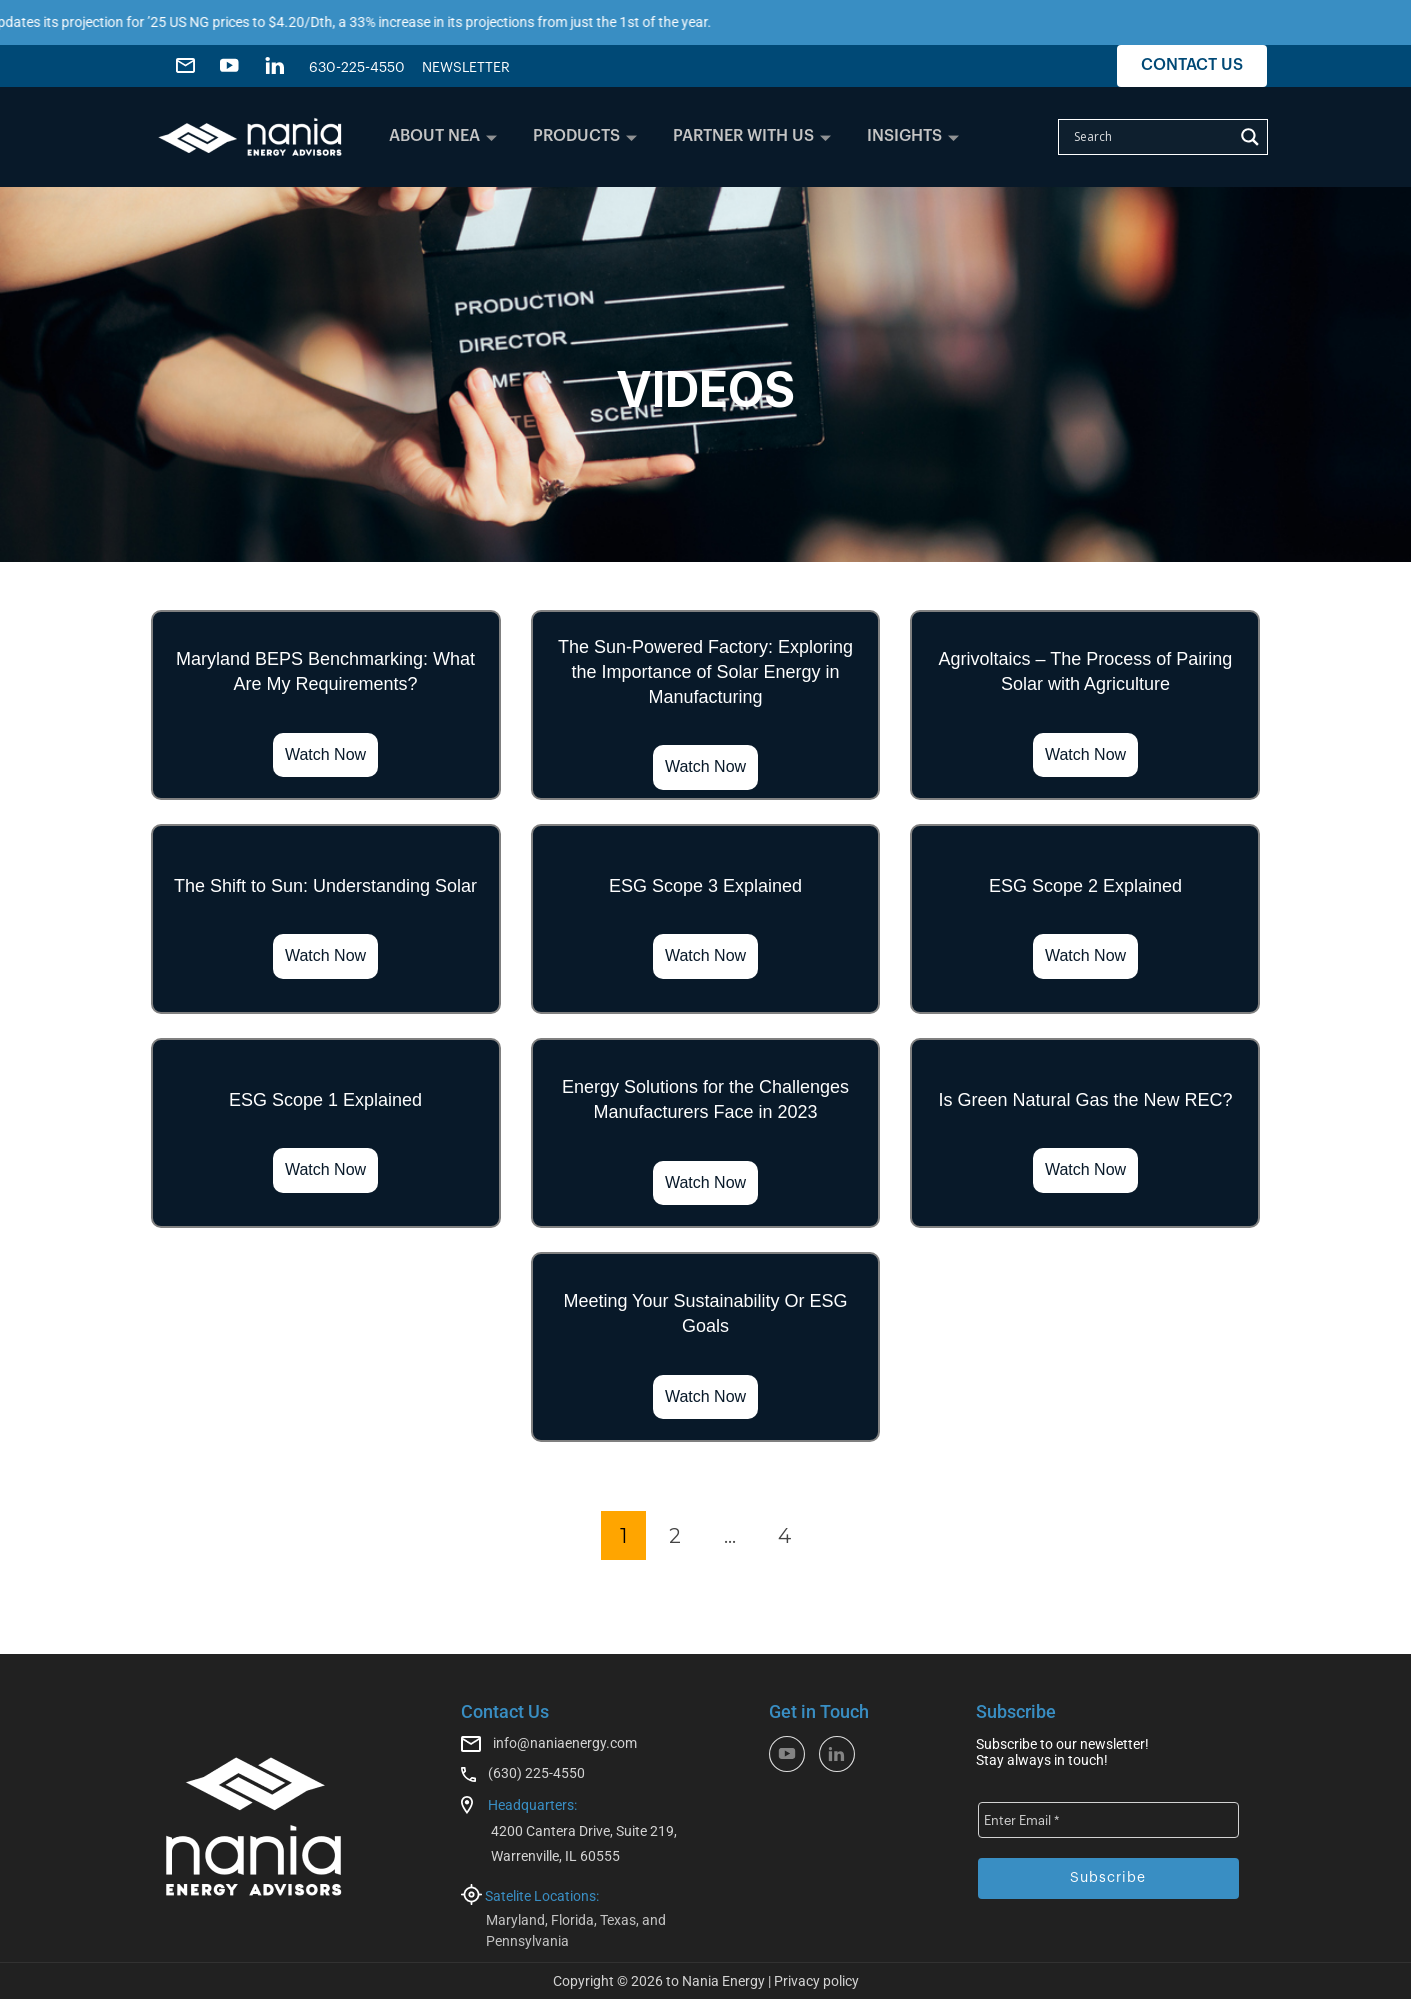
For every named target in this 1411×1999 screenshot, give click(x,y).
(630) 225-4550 (536, 1773)
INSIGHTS (913, 136)
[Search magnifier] (1250, 137)
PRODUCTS (585, 136)
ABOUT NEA (443, 136)
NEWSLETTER (466, 68)
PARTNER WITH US (752, 136)
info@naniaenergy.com (565, 1743)
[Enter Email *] (1108, 1820)
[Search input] (1151, 137)
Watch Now (325, 754)
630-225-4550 (357, 68)
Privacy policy (816, 1981)
